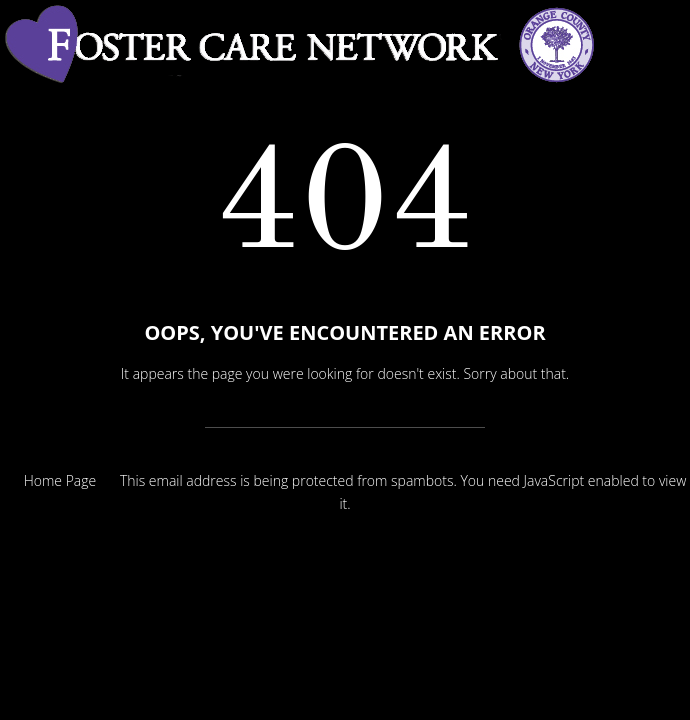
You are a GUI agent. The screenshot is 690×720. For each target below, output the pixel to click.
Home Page (60, 480)
